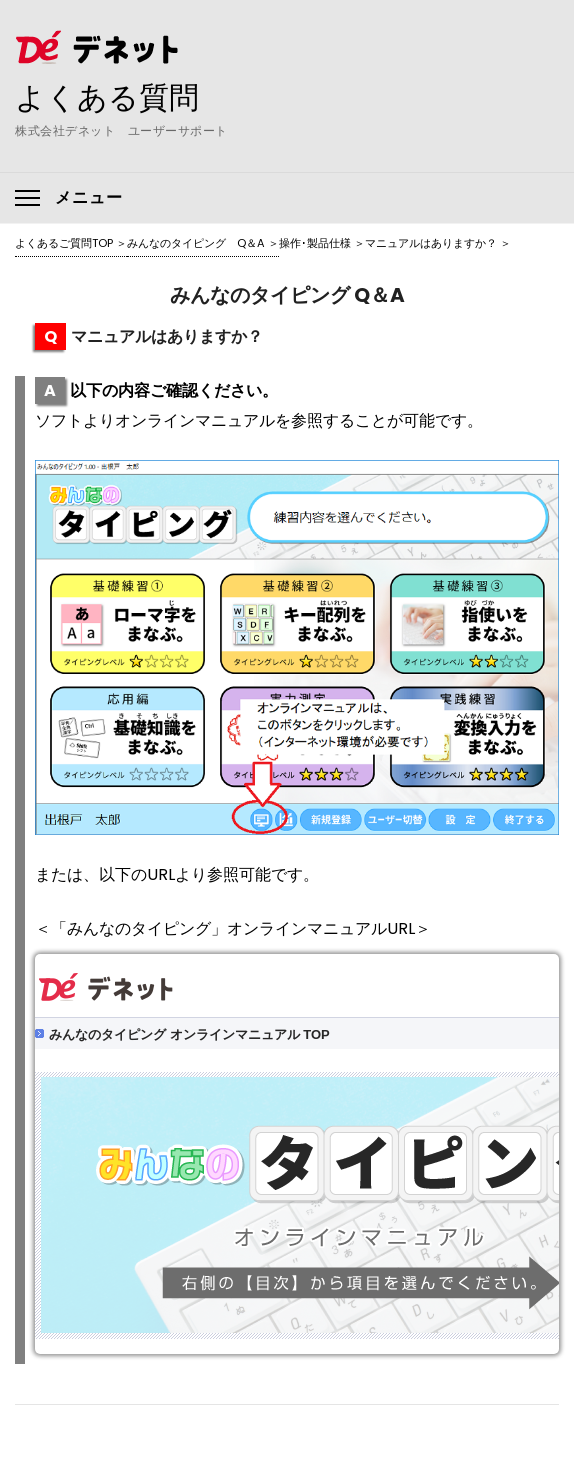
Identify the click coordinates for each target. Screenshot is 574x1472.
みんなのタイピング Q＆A (196, 243)
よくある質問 (107, 97)
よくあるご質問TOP (64, 243)
